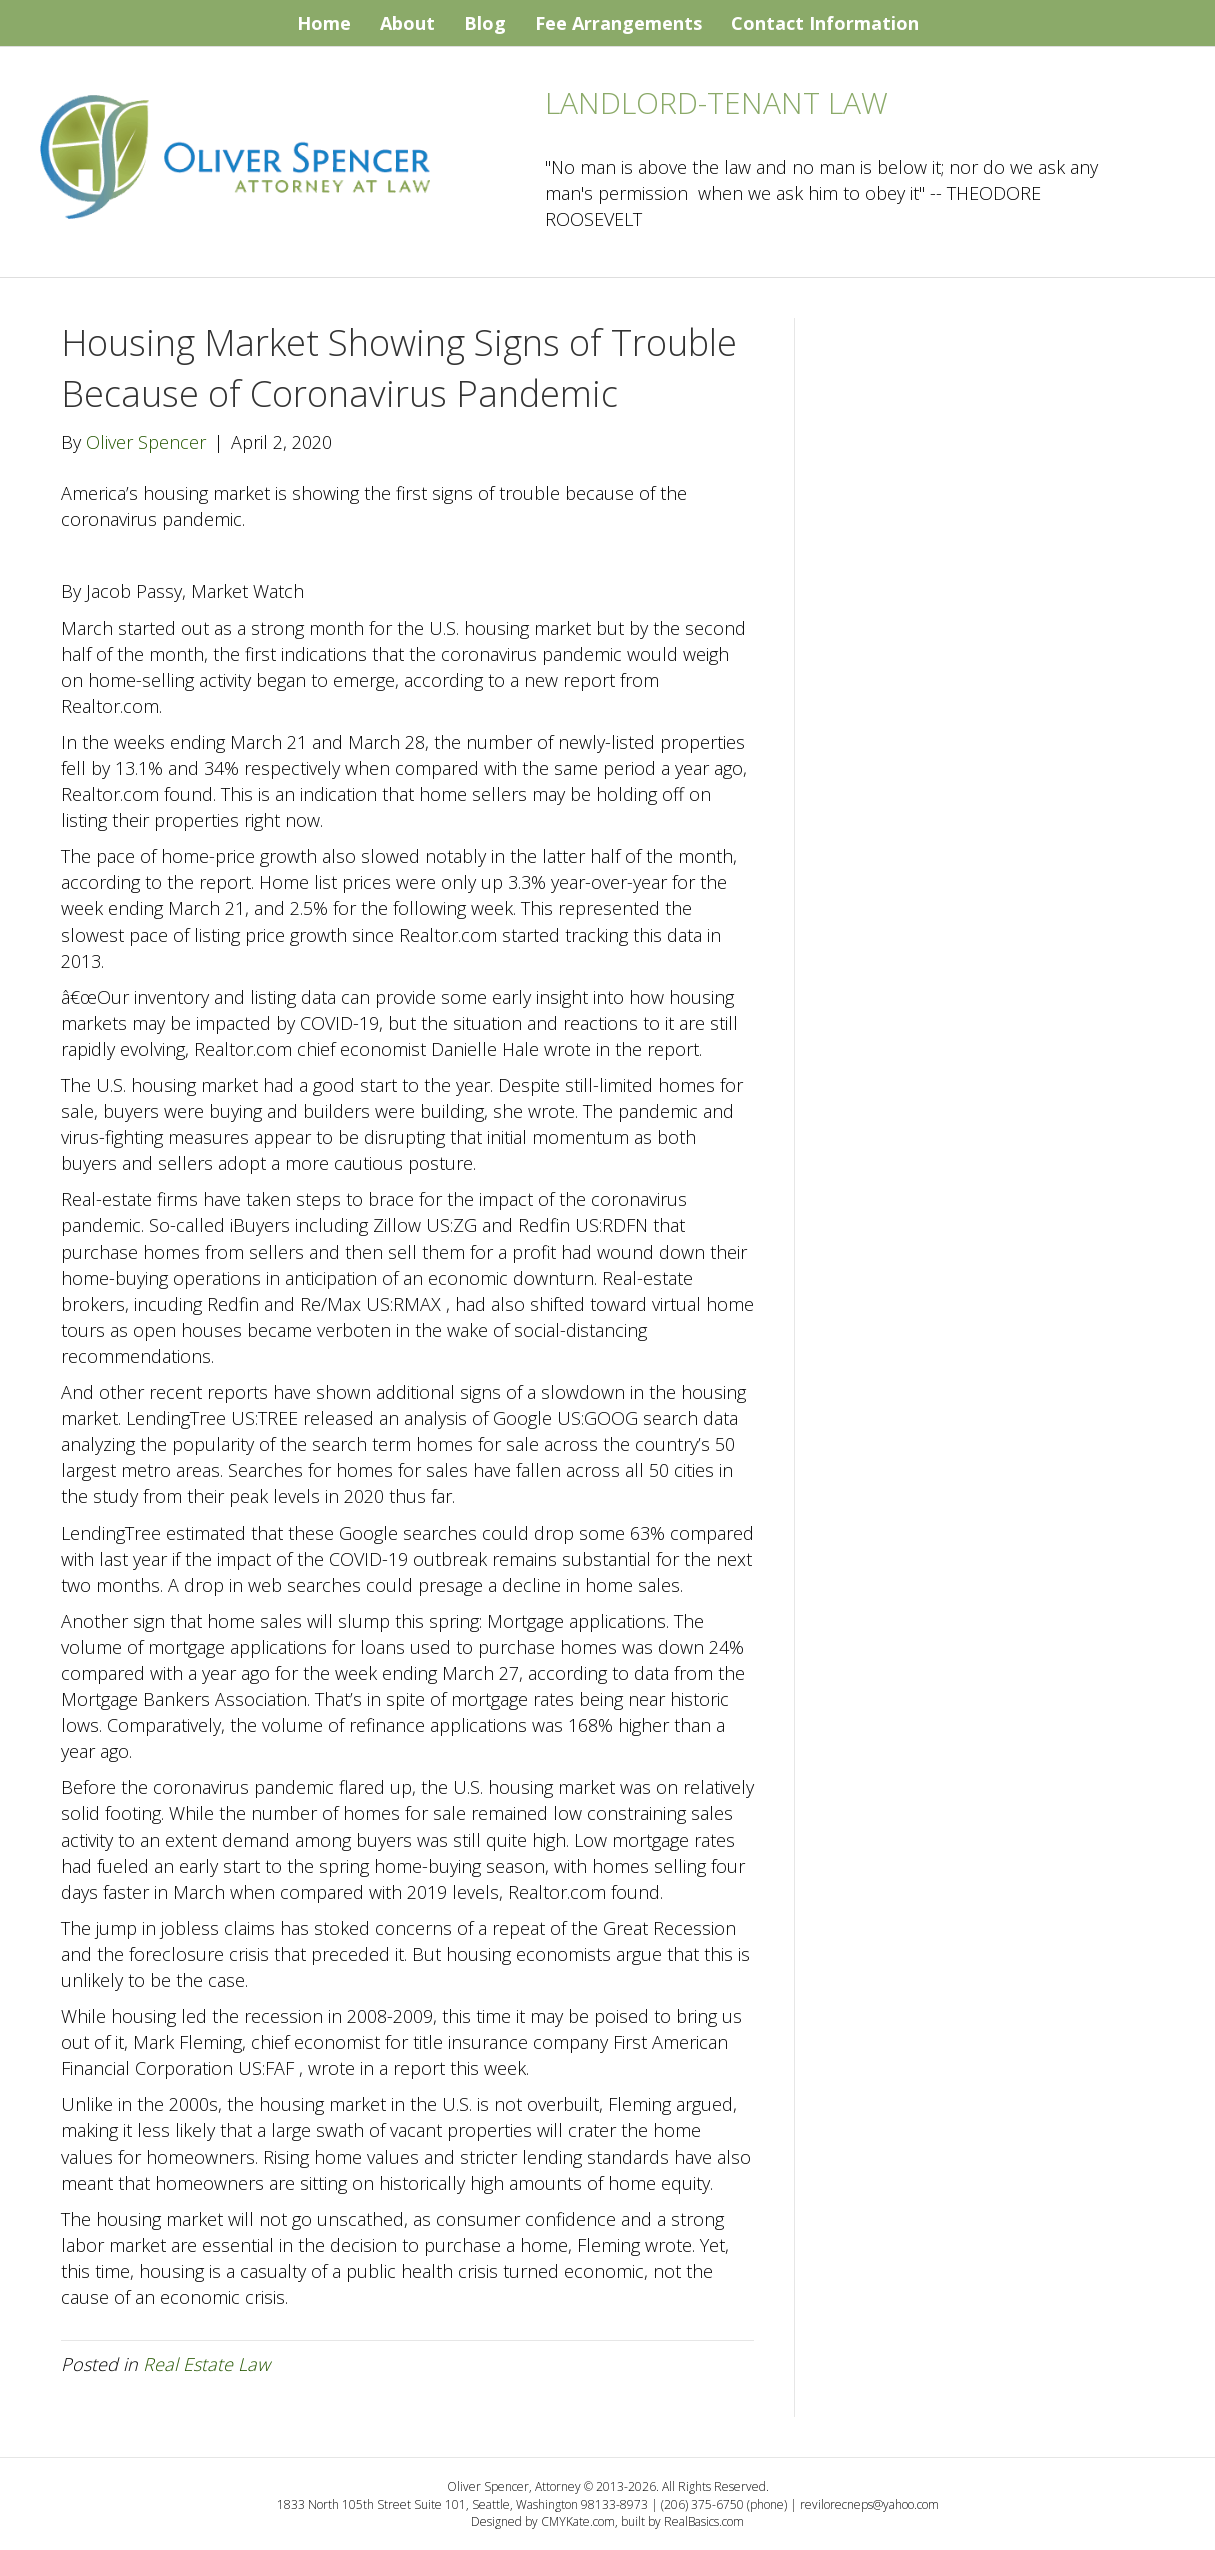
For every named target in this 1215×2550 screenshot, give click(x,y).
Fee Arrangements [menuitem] (618, 23)
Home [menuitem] (324, 23)
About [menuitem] (407, 23)
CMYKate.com (578, 2521)
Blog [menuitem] (485, 23)
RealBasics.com (704, 2521)
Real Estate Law (206, 2364)
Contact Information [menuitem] (825, 23)
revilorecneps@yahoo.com (869, 2504)
